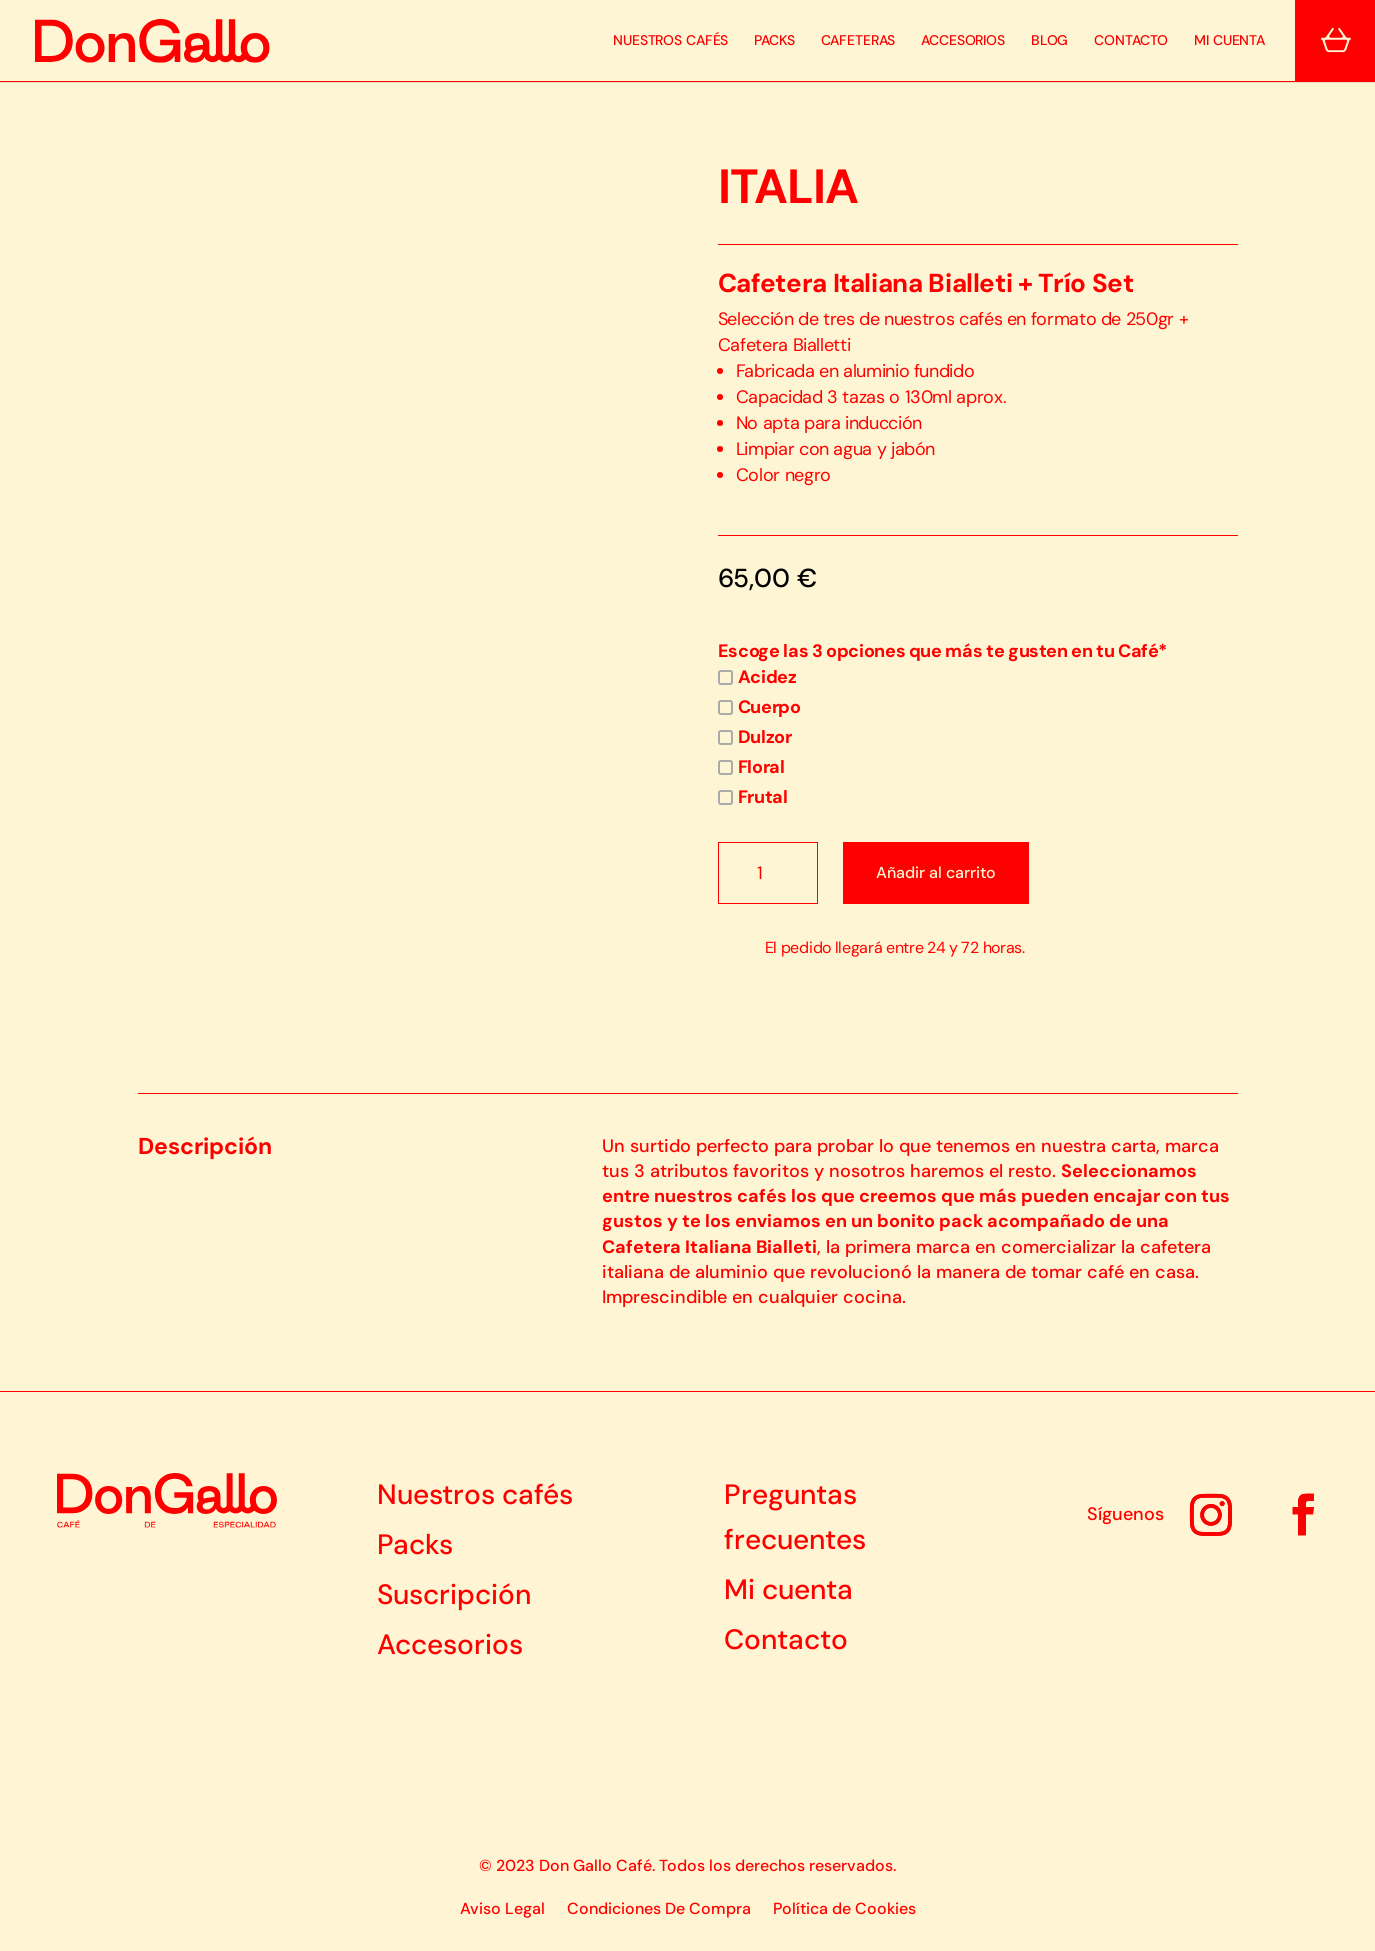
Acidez (757, 677)
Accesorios (963, 41)
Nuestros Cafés (670, 41)
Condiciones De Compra (659, 1910)
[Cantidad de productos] (768, 873)
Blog (1049, 41)
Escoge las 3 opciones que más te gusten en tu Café (942, 651)
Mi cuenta (1229, 41)
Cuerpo (759, 707)
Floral (751, 767)
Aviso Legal (502, 1910)
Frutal (753, 797)
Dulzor (755, 737)
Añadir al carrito (936, 872)
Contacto (1131, 41)
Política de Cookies (844, 1910)
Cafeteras (858, 41)
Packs (774, 41)
